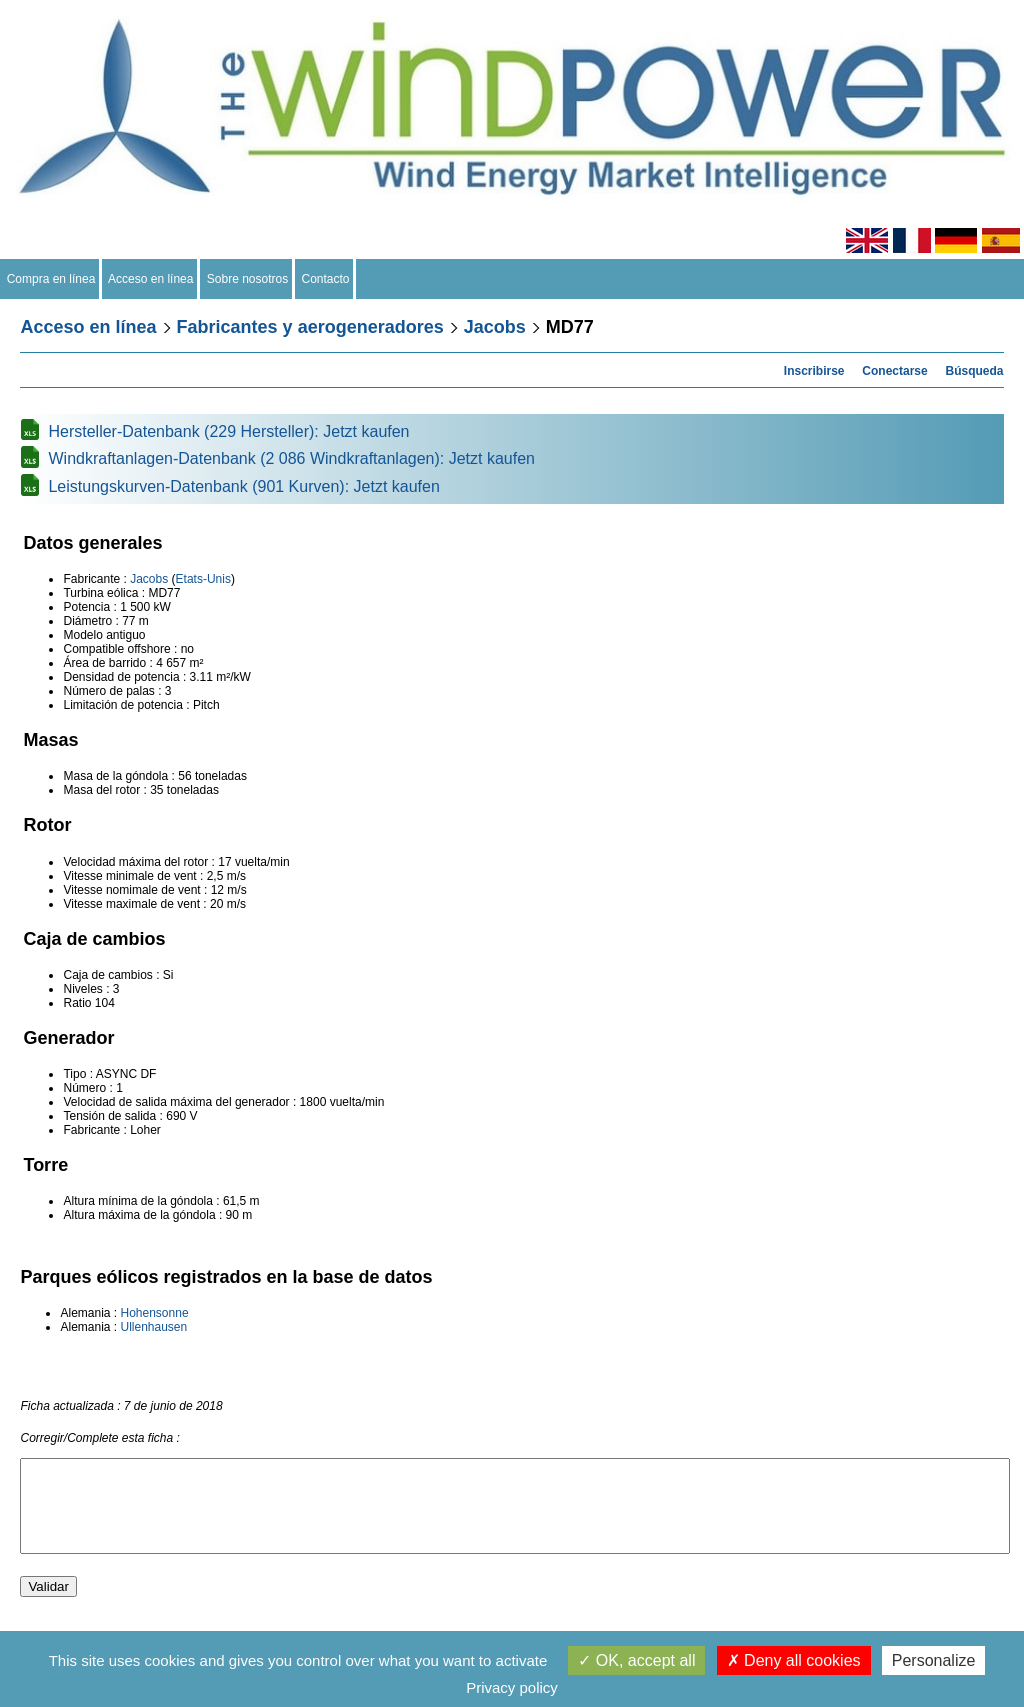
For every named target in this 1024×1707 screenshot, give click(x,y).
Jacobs (495, 327)
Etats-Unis (203, 579)
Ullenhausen (154, 1327)
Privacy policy (512, 1687)
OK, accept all (636, 1660)
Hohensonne (155, 1313)
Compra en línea (51, 279)
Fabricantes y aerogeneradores (310, 327)
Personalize (934, 1660)
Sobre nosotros (247, 279)
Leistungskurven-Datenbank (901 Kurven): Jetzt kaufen (243, 486)
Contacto (325, 279)
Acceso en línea (151, 279)
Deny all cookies (794, 1660)
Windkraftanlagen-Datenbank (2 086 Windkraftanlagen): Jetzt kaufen (291, 458)
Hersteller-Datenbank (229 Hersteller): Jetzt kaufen (228, 431)
